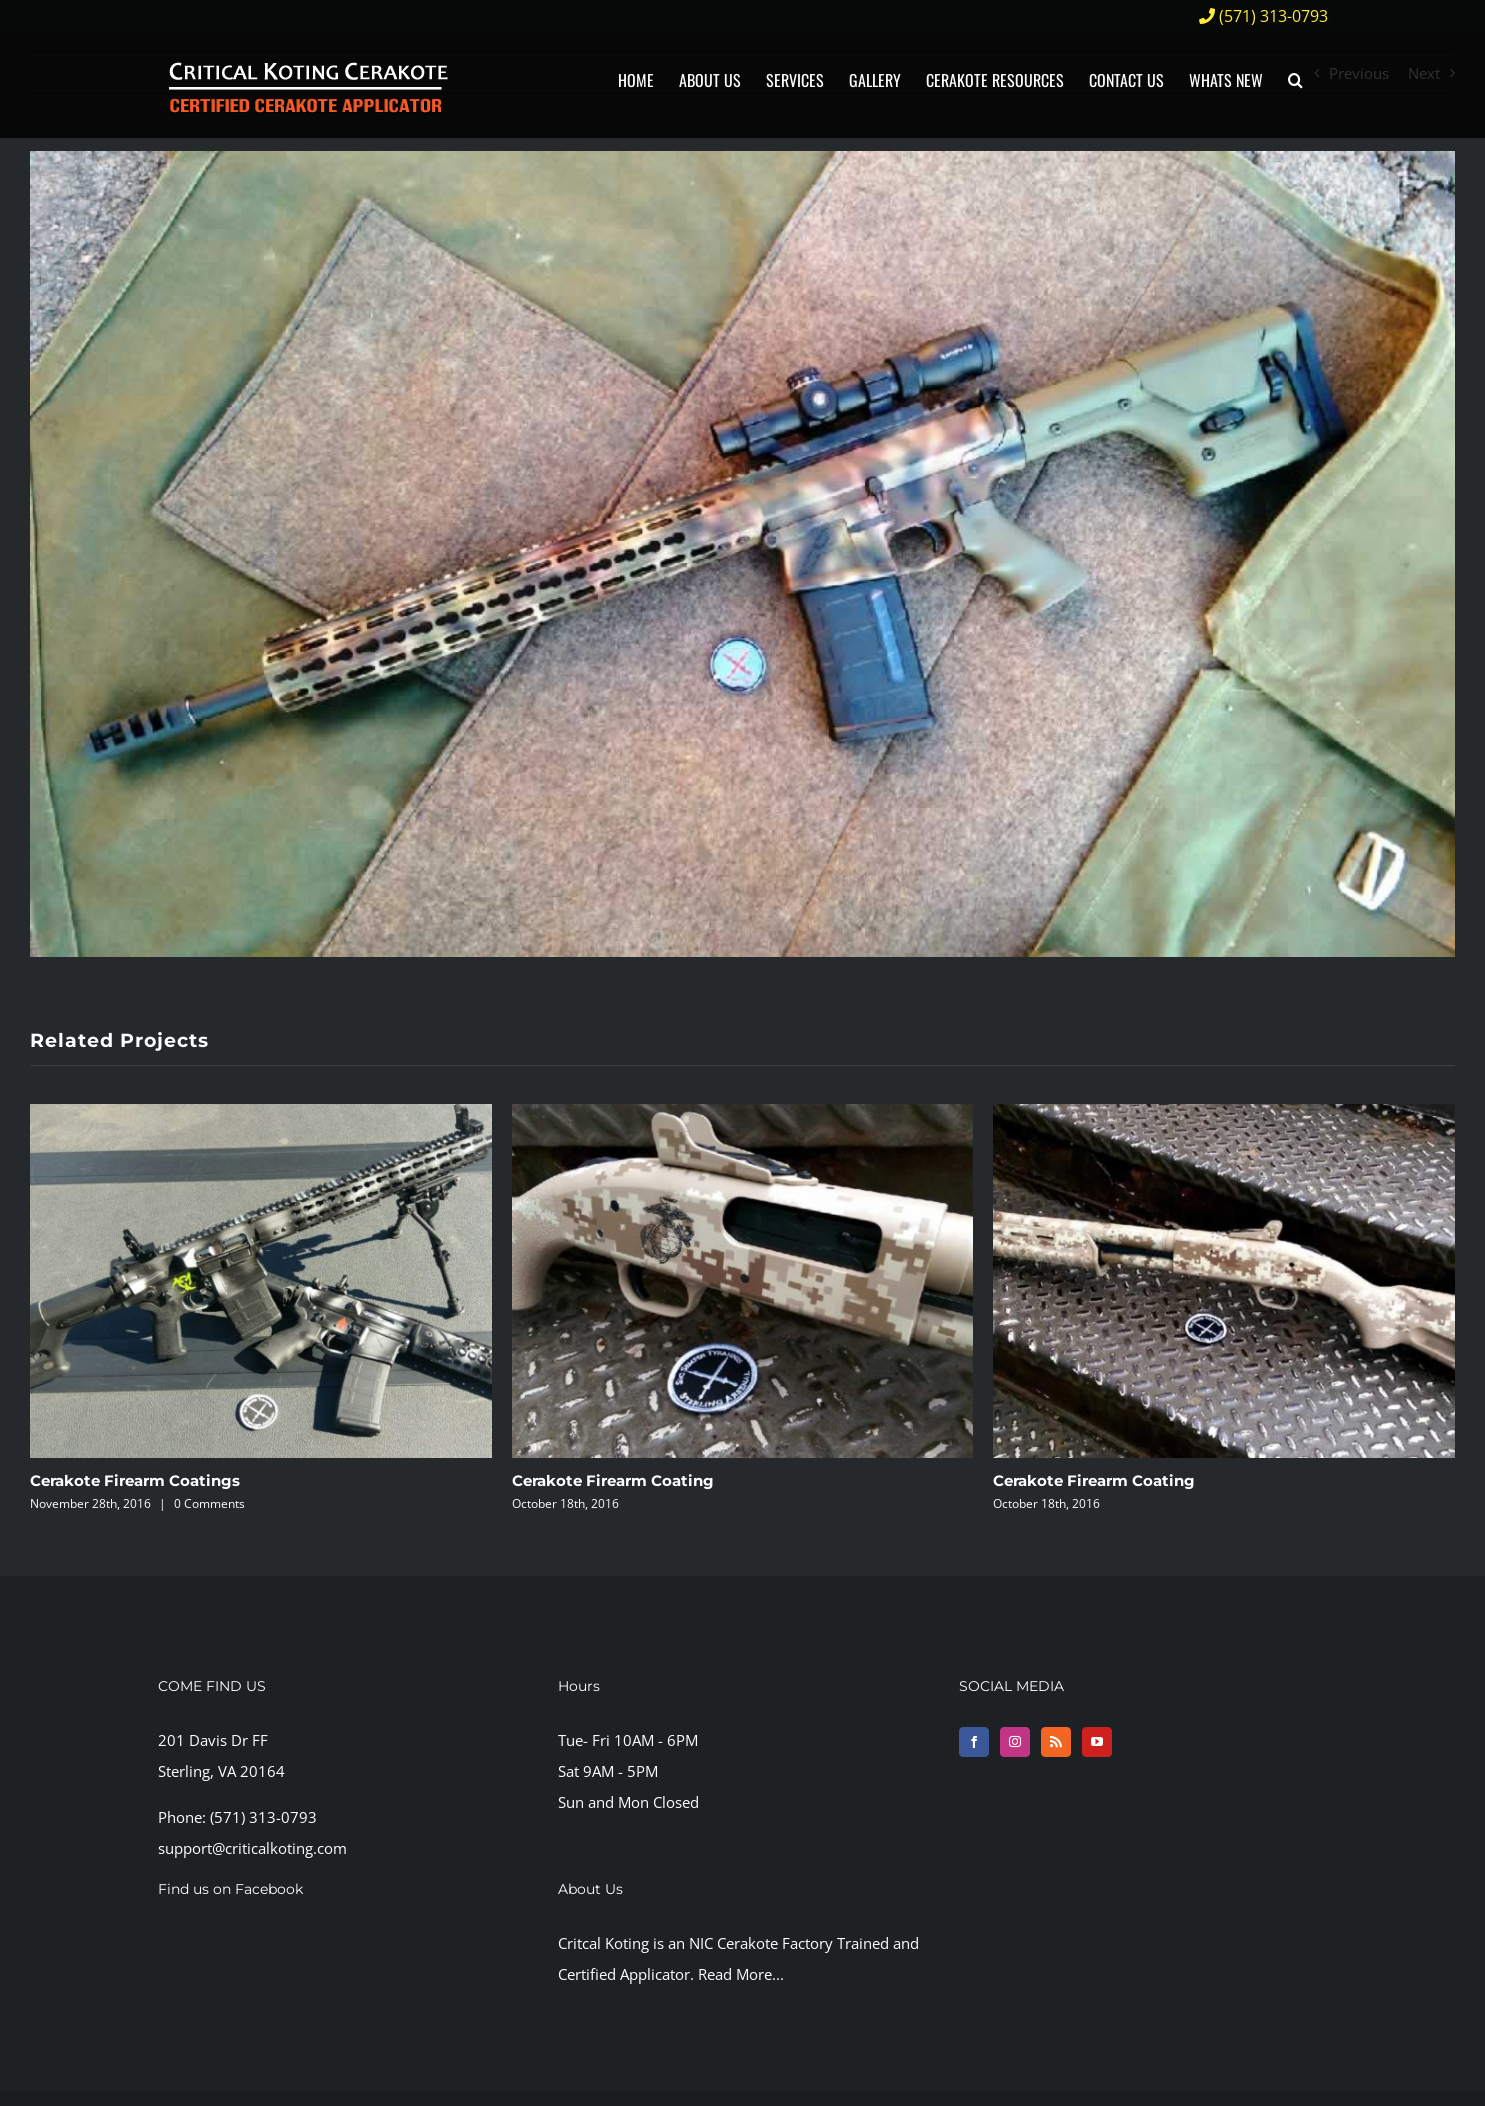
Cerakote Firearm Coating (613, 1480)
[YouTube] (1097, 1742)
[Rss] (1056, 1742)
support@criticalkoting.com (252, 1848)
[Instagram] (1015, 1742)
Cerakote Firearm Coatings (135, 1480)
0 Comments (209, 1503)
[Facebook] (974, 1742)
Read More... (741, 1974)
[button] (1295, 79)
